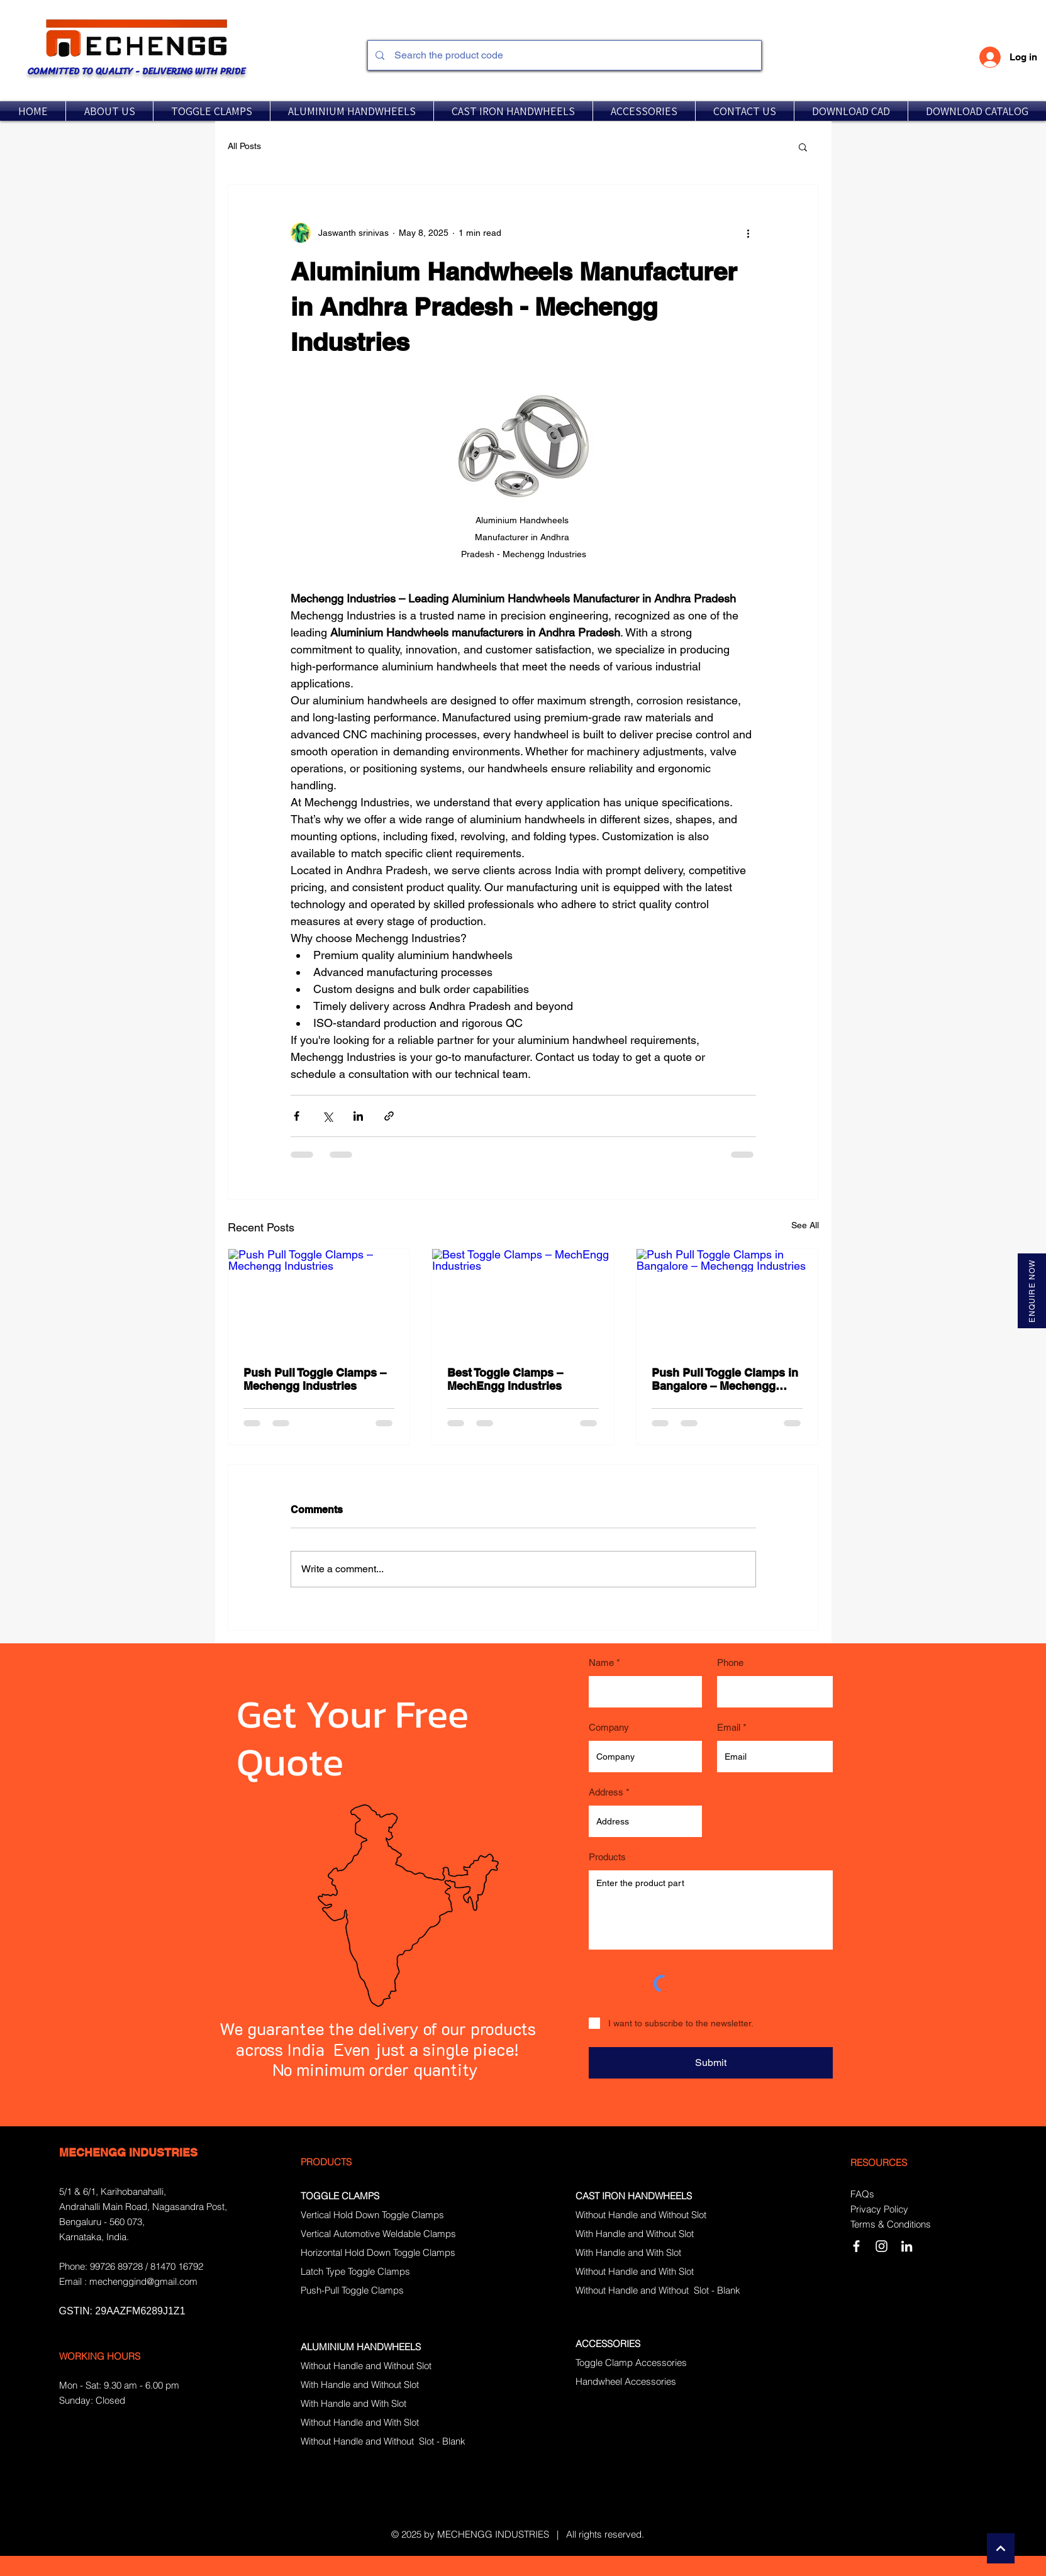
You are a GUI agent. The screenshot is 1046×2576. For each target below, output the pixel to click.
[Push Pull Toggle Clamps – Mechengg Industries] (319, 1300)
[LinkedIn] (907, 2246)
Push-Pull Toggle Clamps (352, 2290)
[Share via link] (389, 1116)
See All (805, 1225)
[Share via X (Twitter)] (327, 1116)
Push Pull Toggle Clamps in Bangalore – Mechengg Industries (725, 1379)
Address (606, 1792)
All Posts (244, 146)
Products (607, 1857)
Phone (730, 1662)
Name (601, 1662)
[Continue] (1001, 2548)
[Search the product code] (563, 55)
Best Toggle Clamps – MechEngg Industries (505, 1379)
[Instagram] (881, 2246)
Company (609, 1727)
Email (728, 1727)
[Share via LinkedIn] (358, 1116)
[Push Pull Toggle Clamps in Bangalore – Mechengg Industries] (727, 1300)
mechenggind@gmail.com (143, 2281)
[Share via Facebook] (297, 1116)
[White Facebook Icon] (856, 2246)
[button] (211, 111)
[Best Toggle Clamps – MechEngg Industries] (523, 1300)
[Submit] (711, 2063)
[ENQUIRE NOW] (1032, 1290)
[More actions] (748, 232)
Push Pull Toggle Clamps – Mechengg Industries (314, 1379)
